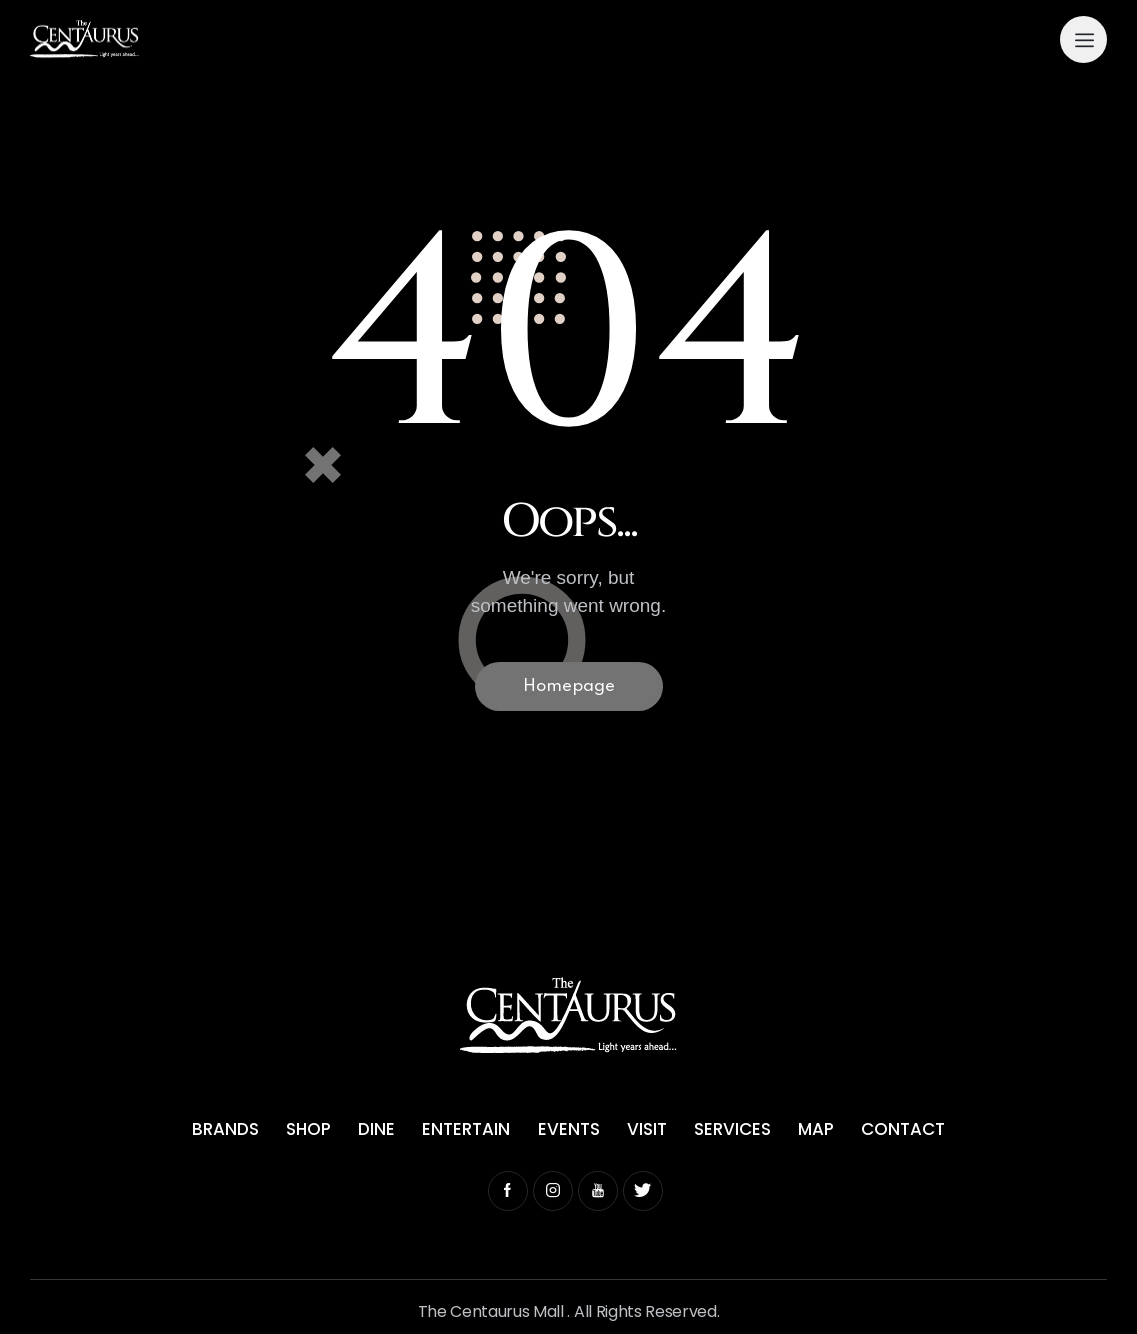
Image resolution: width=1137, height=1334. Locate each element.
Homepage (569, 686)
